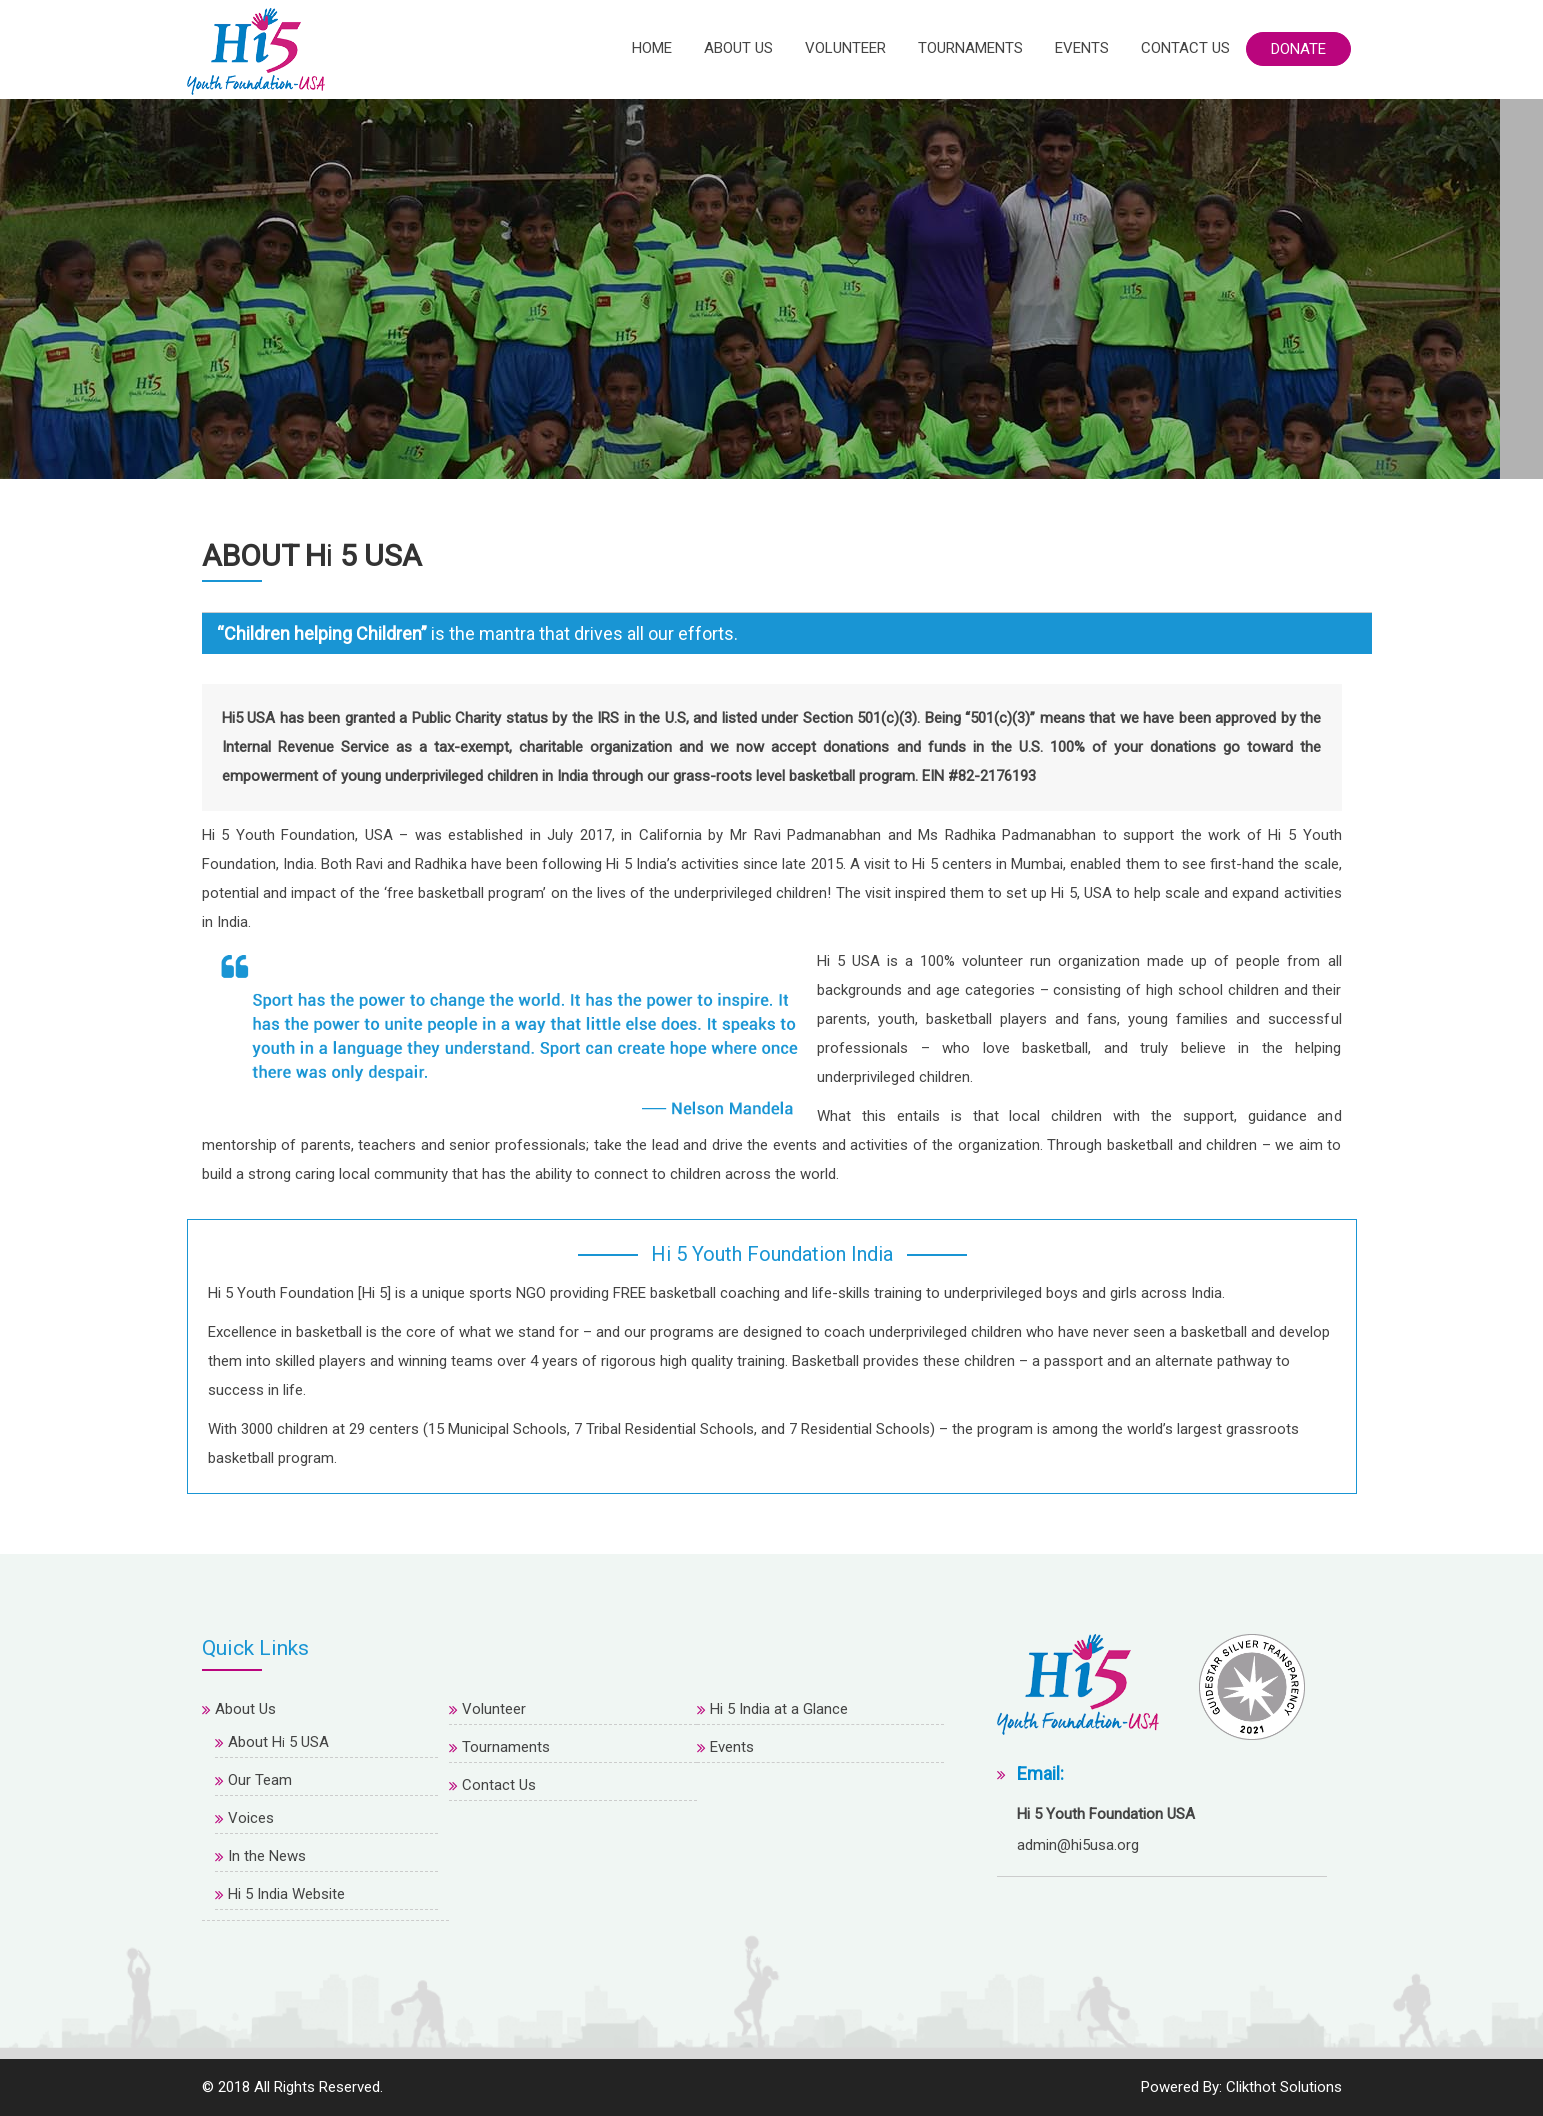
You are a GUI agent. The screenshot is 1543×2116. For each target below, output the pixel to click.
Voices (251, 1818)
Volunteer (845, 48)
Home (652, 48)
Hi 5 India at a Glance (779, 1709)
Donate (1298, 49)
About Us (738, 48)
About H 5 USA (278, 1742)
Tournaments (970, 48)
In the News (267, 1856)
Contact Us (1185, 48)
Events (1082, 48)
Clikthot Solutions (1284, 2087)
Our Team (260, 1780)
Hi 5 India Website (286, 1894)
